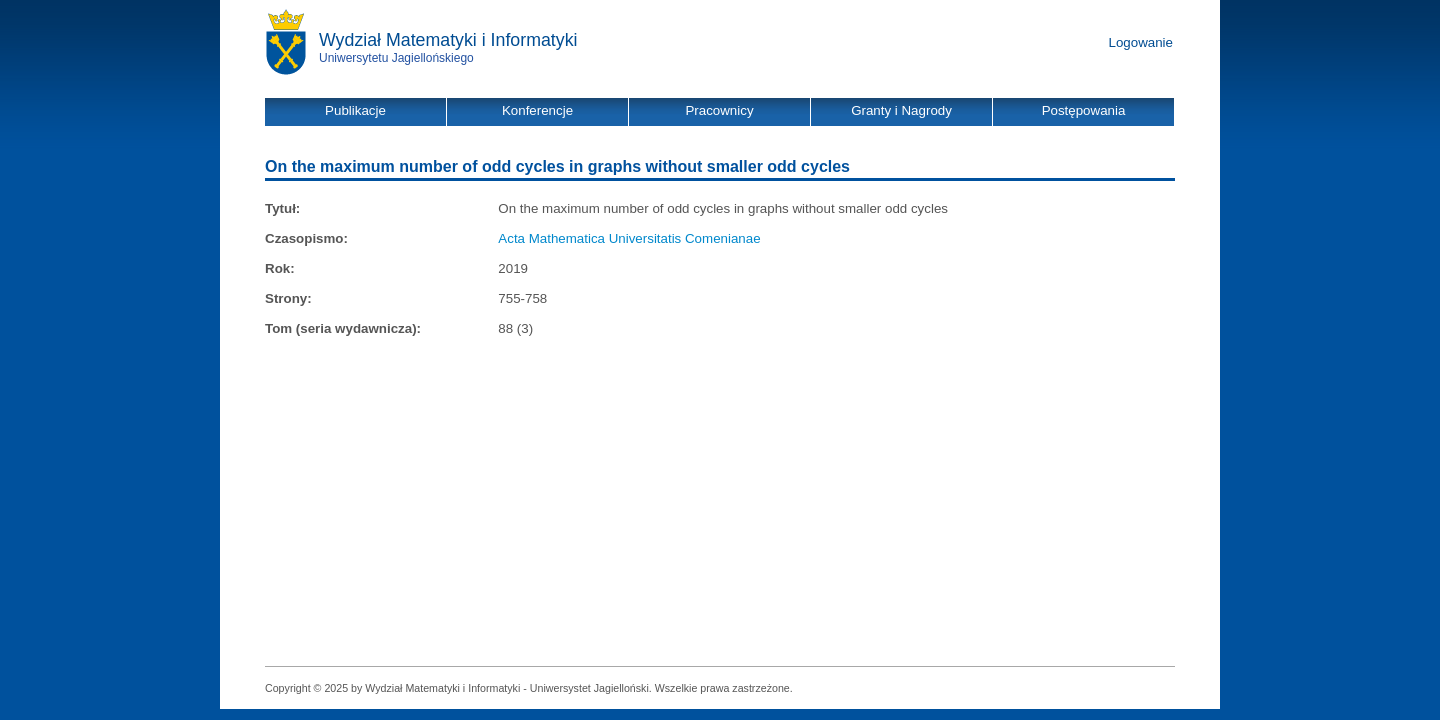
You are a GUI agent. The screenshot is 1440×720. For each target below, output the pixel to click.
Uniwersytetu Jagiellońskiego (396, 58)
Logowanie (1141, 42)
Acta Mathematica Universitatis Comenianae (629, 238)
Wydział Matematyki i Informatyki (448, 40)
